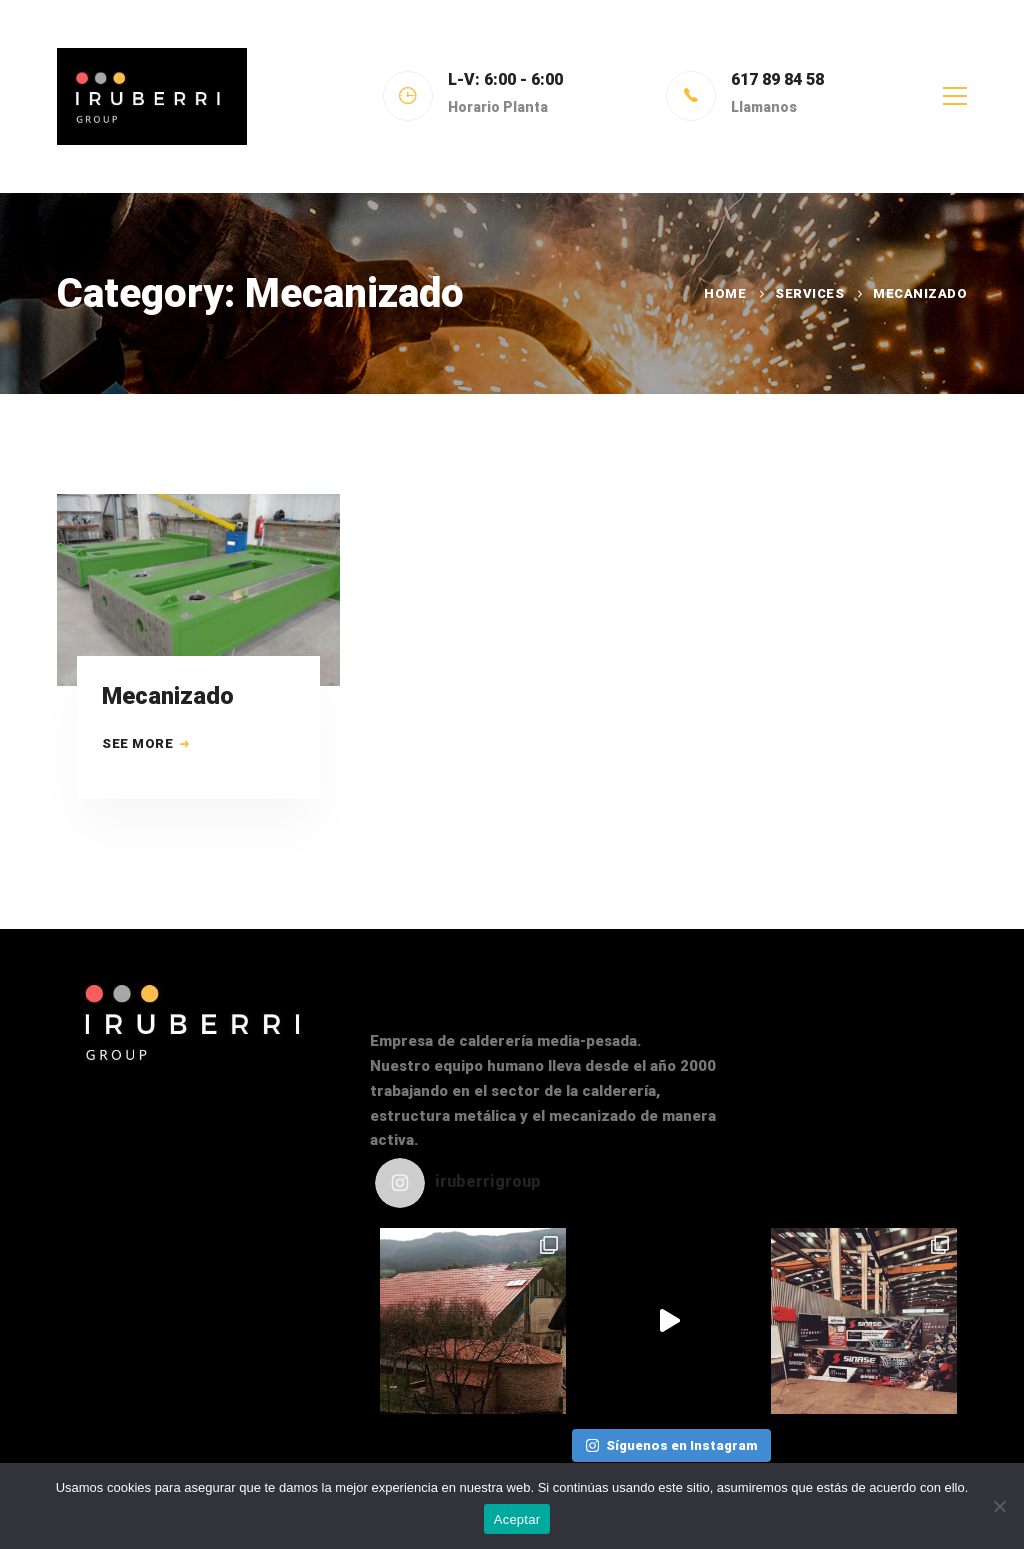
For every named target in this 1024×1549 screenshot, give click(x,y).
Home (725, 293)
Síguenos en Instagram (671, 1445)
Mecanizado (168, 699)
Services (809, 293)
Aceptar (517, 1519)
